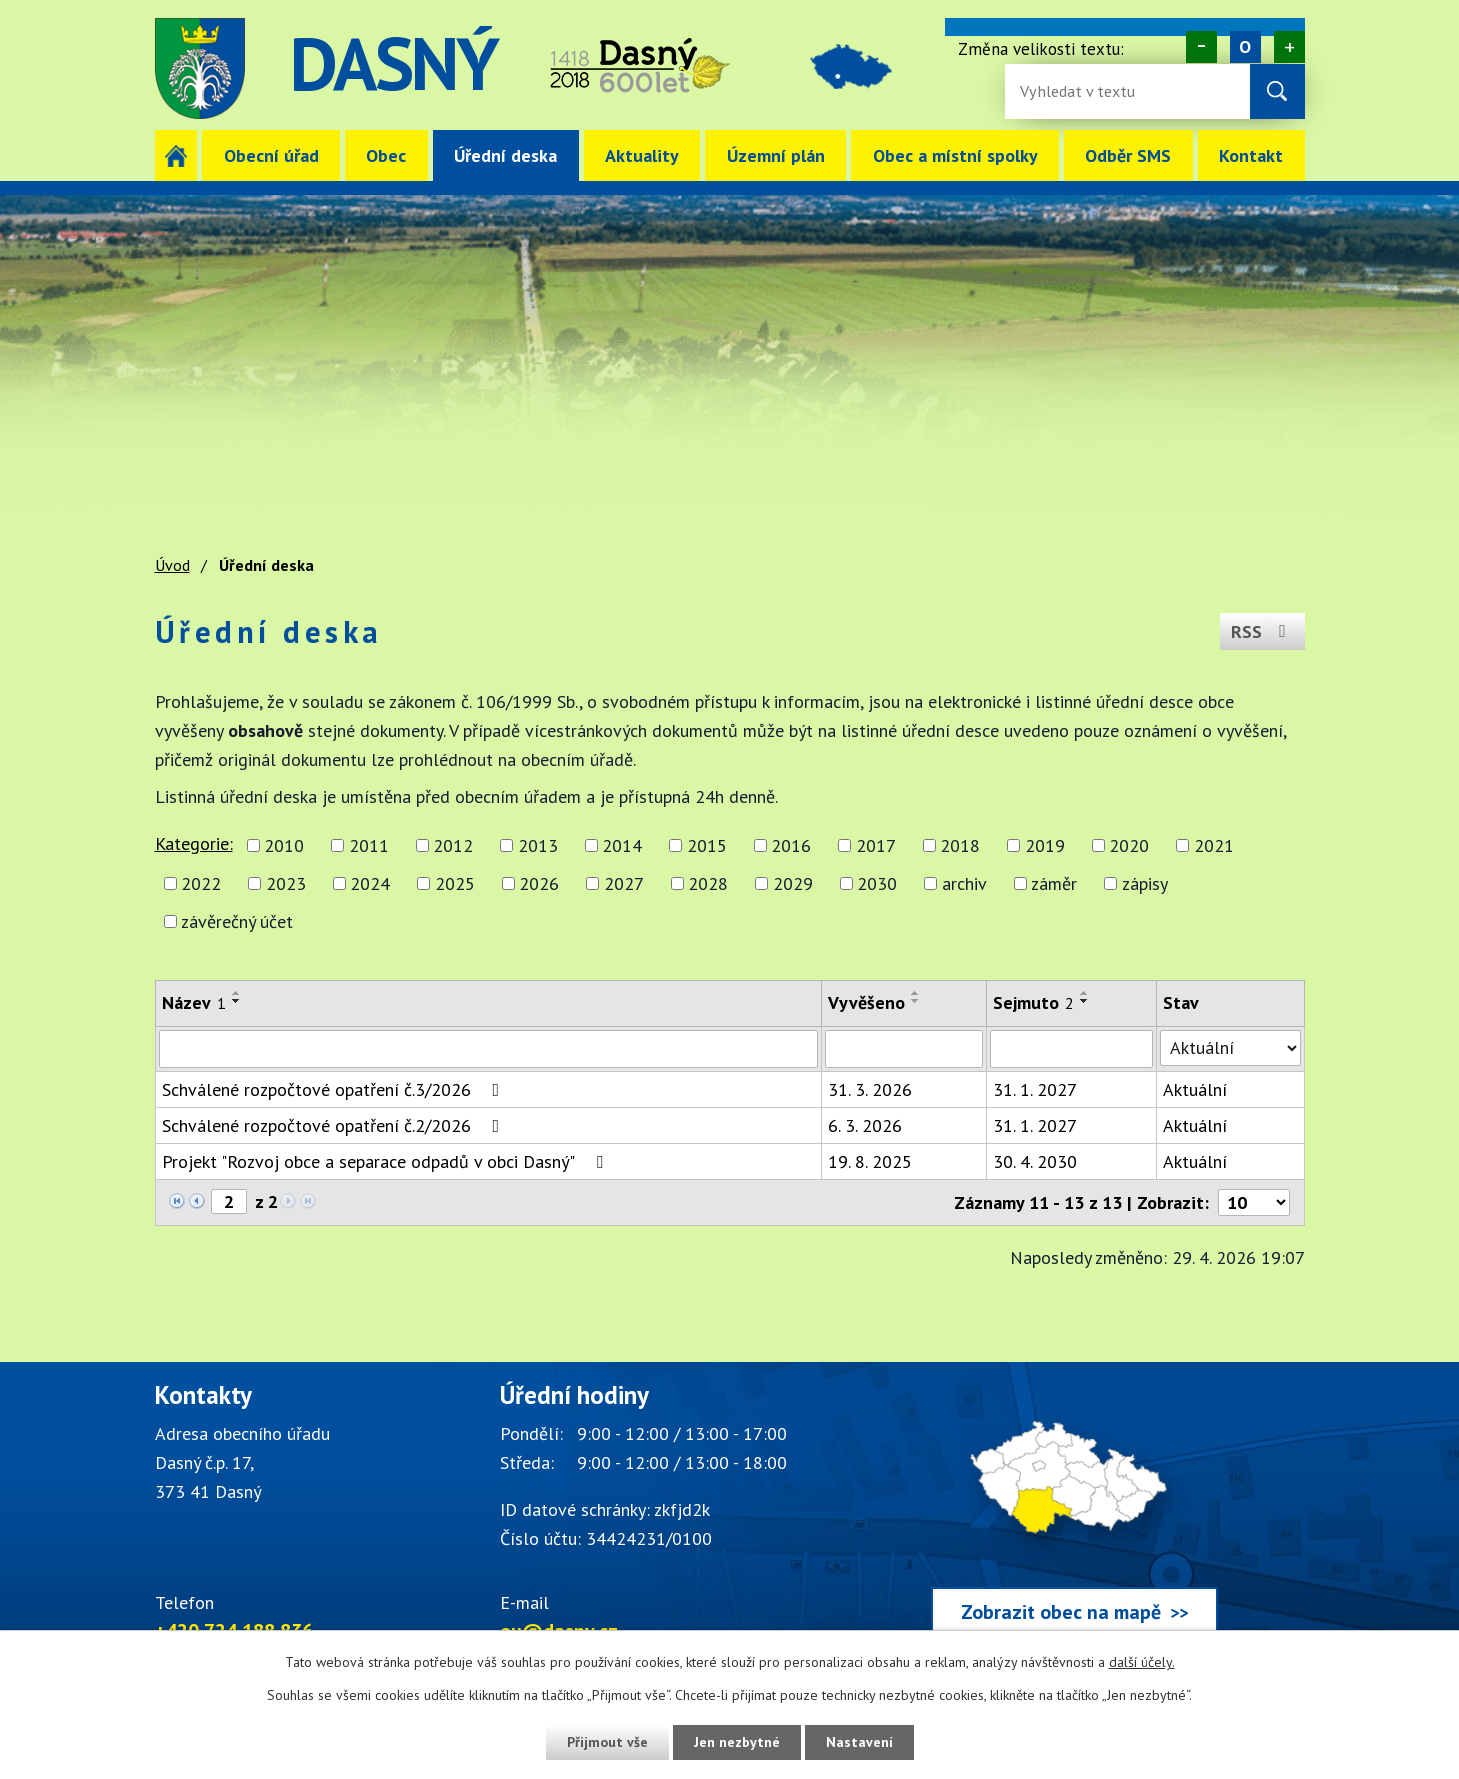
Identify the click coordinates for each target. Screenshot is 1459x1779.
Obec (386, 155)
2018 (960, 845)
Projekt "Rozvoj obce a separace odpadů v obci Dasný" (386, 1161)
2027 (624, 883)
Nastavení (859, 1742)
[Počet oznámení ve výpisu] (1254, 1202)
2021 (1214, 845)
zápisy (1145, 883)
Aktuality (642, 155)
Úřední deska (505, 155)
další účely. (1142, 1662)
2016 (791, 845)
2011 (369, 845)
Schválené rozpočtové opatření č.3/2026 (335, 1089)
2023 (286, 883)
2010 (284, 845)
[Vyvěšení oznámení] (904, 1049)
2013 (538, 845)
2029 (793, 883)
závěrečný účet (237, 921)
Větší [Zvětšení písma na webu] (1288, 47)
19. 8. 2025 (870, 1161)
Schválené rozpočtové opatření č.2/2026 (335, 1125)
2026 (539, 883)
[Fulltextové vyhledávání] (1085, 91)
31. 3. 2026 (870, 1089)
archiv (964, 883)
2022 (201, 883)
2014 (622, 845)
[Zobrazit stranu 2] (229, 1201)
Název (194, 1002)
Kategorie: (194, 843)
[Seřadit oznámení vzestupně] (237, 993)
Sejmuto (1033, 1002)
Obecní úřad (271, 155)
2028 (708, 883)
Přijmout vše (607, 1742)
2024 (370, 883)
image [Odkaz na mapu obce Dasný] (853, 68)
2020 (1129, 845)
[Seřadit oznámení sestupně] (237, 1001)
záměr (1054, 883)
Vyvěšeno (866, 1002)
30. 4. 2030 (1035, 1161)
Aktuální (1195, 1089)
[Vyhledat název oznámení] (489, 1049)
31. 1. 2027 (1035, 1089)
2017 (876, 845)
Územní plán (776, 155)
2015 (707, 845)
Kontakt (1251, 155)
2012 (453, 845)
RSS (1262, 631)
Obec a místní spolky (955, 155)
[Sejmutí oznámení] (1071, 1049)
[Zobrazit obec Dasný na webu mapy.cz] (1075, 1513)
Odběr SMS (1128, 155)
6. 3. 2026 (865, 1125)
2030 (877, 883)
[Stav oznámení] (1230, 1048)
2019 (1045, 845)
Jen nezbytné (737, 1742)
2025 (455, 883)
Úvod (176, 155)
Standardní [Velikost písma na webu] (1244, 47)
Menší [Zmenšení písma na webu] (1200, 47)
